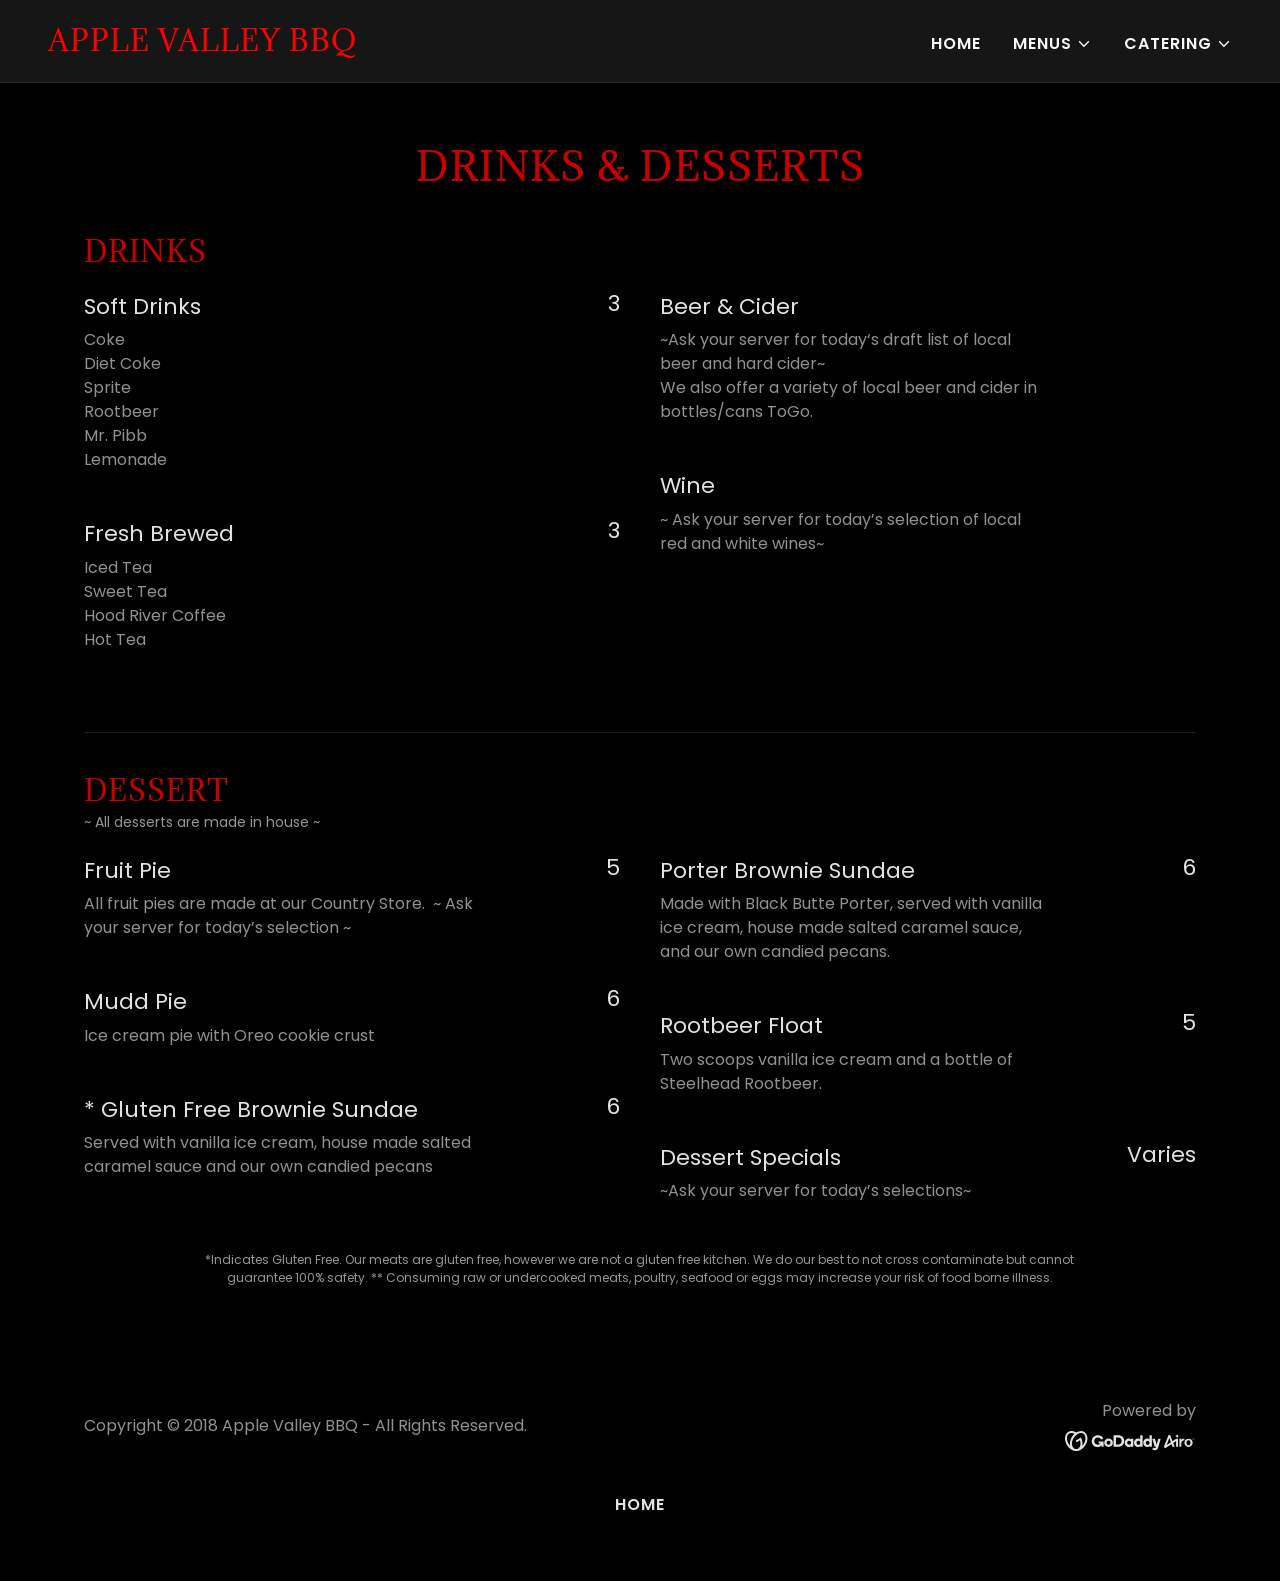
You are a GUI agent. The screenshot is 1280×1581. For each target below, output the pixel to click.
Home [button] (640, 1504)
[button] (1052, 44)
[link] (202, 45)
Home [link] (956, 43)
